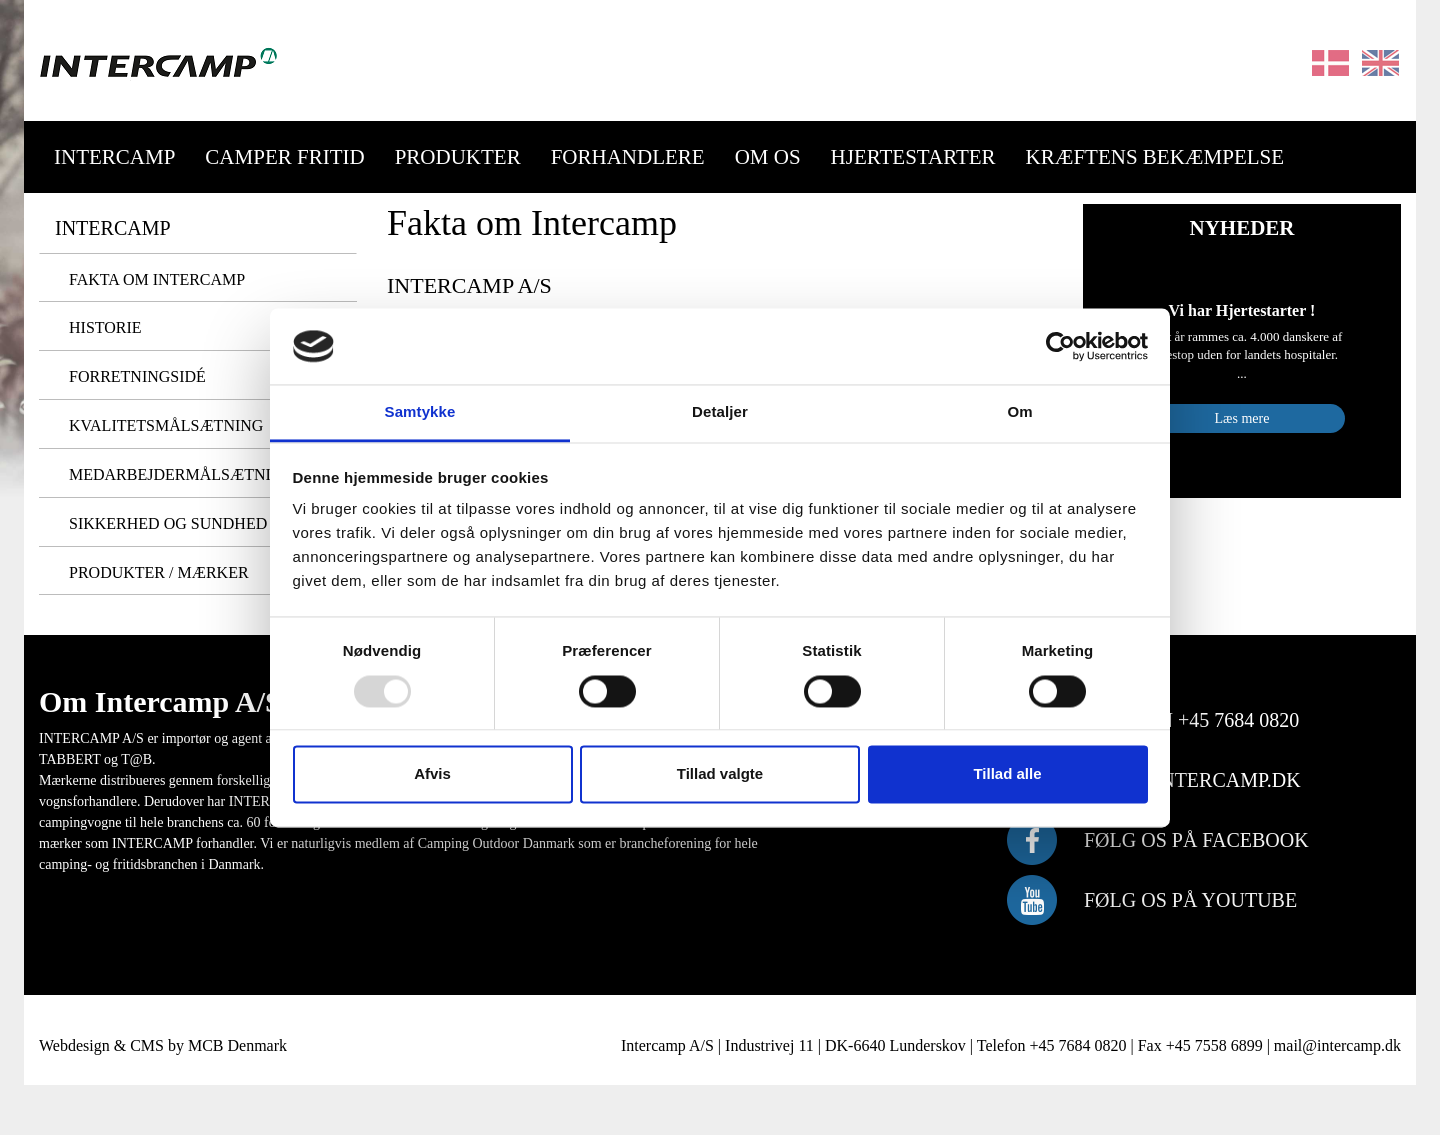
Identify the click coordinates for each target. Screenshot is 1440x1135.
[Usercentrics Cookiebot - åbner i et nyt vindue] (1060, 346)
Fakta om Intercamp (157, 279)
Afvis (432, 774)
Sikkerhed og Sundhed (168, 523)
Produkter (458, 157)
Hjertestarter (913, 157)
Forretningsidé (137, 376)
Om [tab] (1019, 412)
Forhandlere (628, 157)
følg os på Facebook (1196, 840)
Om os (768, 157)
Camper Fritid (284, 157)
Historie (105, 327)
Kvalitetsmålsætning (166, 425)
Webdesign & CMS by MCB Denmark (163, 1045)
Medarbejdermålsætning (181, 474)
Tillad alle (1007, 774)
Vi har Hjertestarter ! (1242, 310)
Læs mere (1242, 418)
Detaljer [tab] (720, 412)
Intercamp (114, 157)
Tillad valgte (720, 774)
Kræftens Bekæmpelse (1155, 157)
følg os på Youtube (1190, 900)
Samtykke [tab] (420, 412)
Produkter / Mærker (159, 572)
